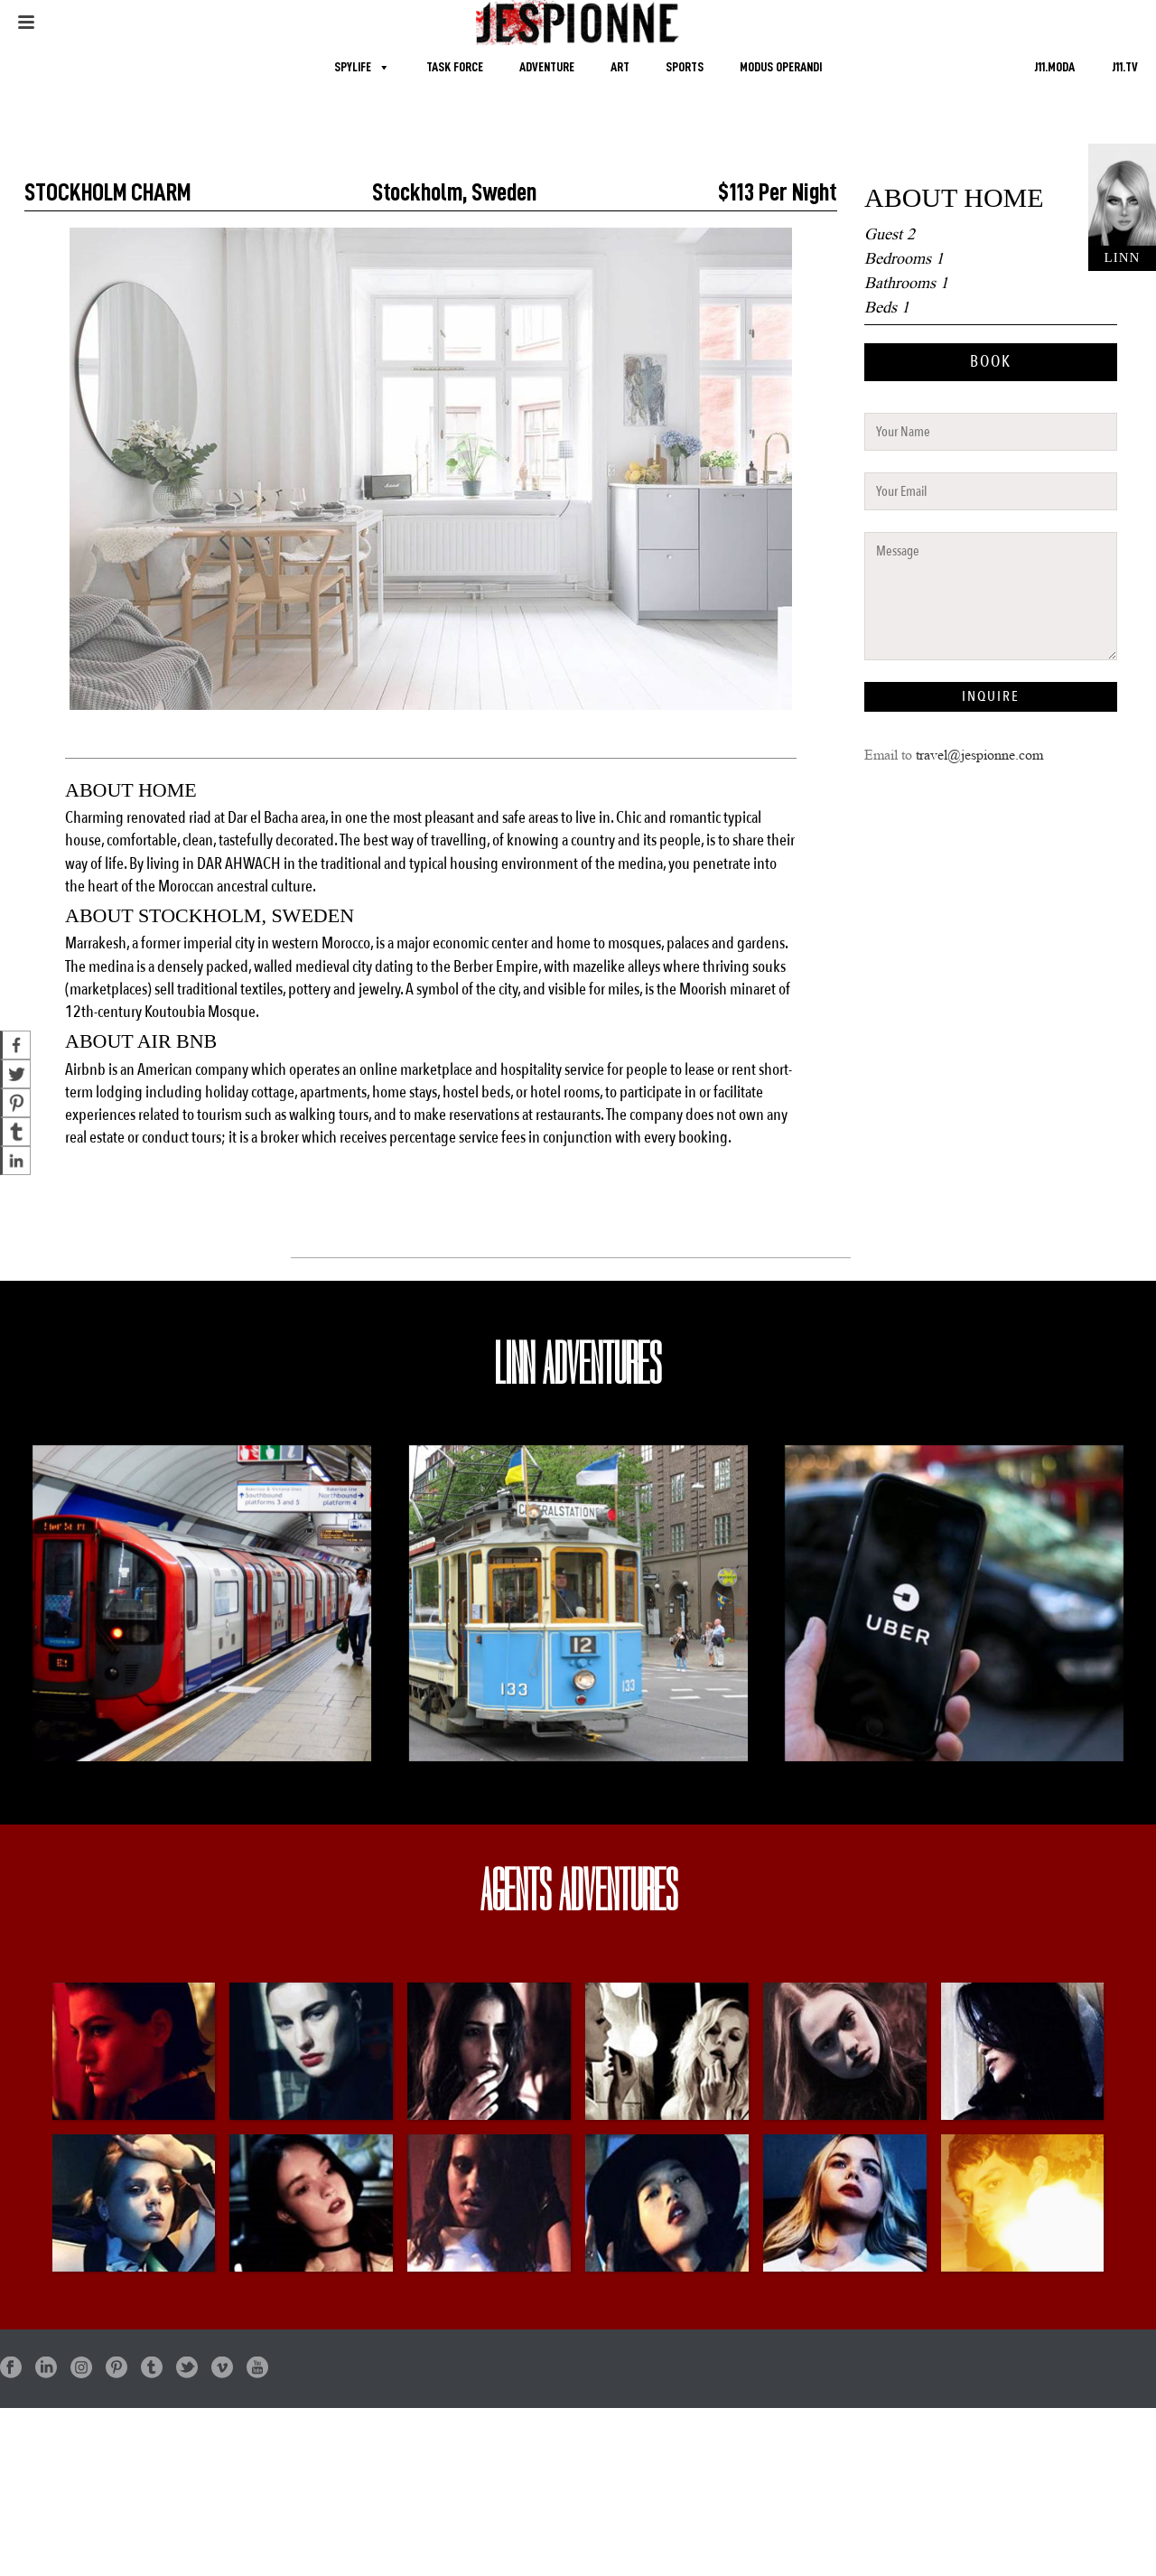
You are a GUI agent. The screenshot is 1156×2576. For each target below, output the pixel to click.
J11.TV (1125, 67)
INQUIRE (991, 696)
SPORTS (685, 67)
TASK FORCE (454, 67)
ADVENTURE (546, 67)
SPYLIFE (352, 67)
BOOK (991, 361)
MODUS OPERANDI (781, 67)
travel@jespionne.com (979, 754)
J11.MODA (1054, 67)
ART (620, 67)
